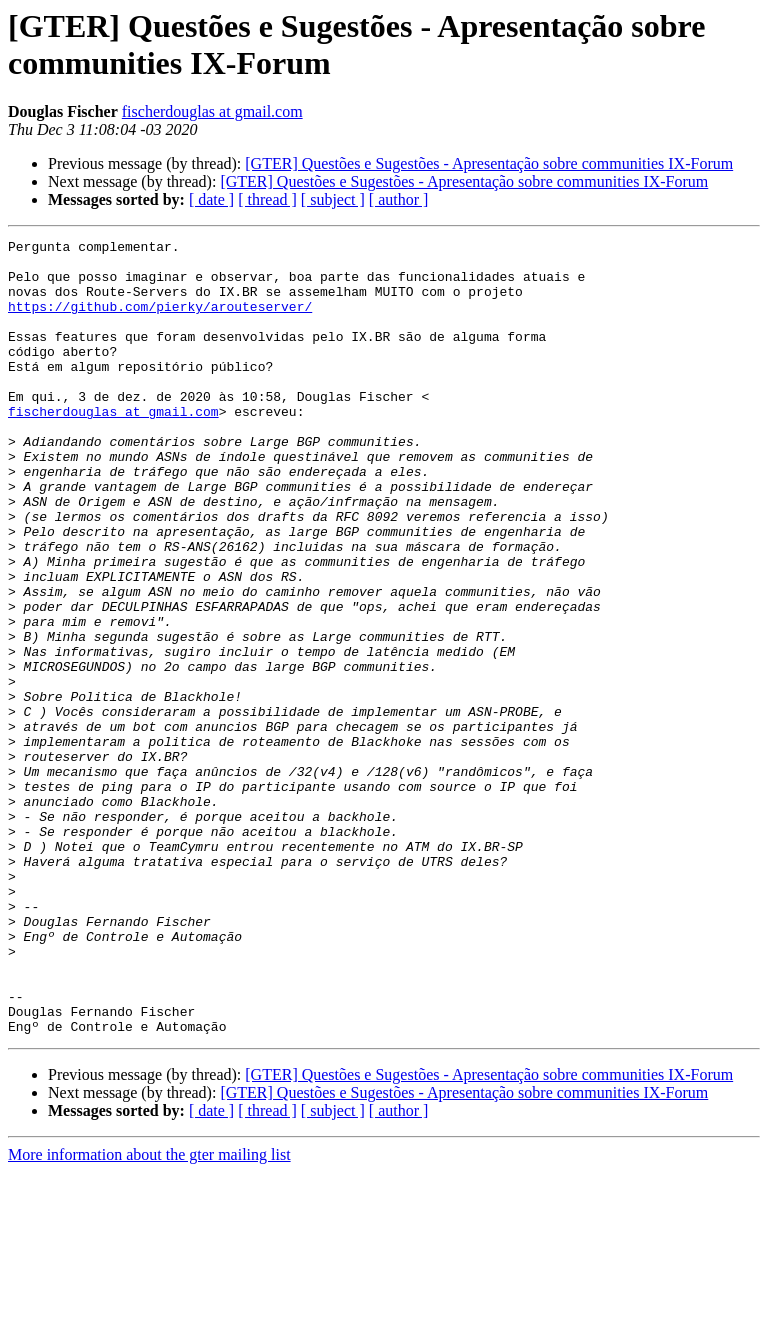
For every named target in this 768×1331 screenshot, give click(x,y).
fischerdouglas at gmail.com (212, 111)
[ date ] (211, 199)
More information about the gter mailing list (149, 1313)
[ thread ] (267, 199)
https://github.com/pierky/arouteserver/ (160, 321)
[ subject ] (333, 199)
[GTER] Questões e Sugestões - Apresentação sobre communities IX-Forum (489, 163)
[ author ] (399, 199)
